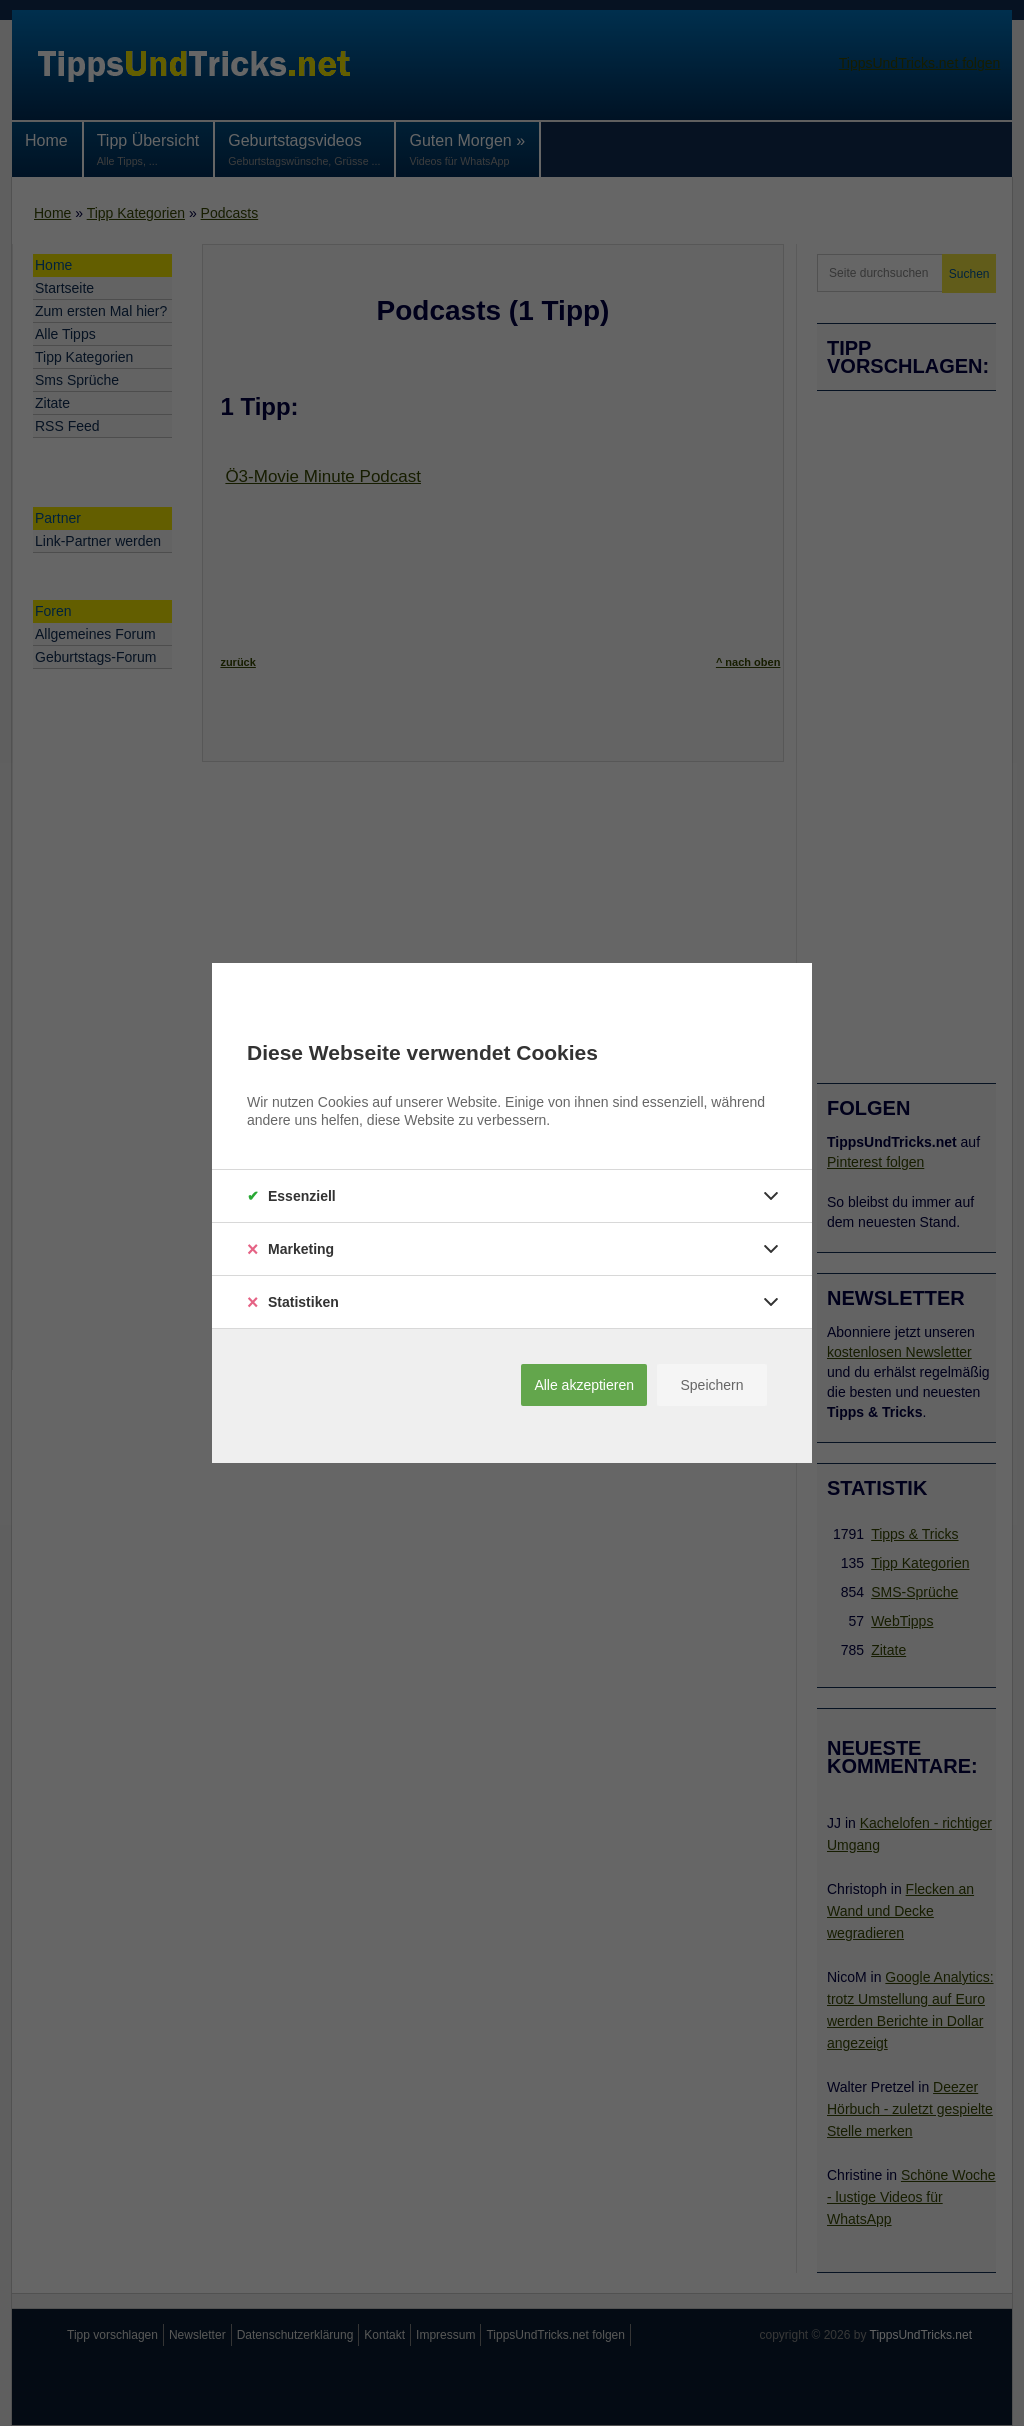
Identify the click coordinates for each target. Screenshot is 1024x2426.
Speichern (711, 1385)
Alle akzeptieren (584, 1385)
